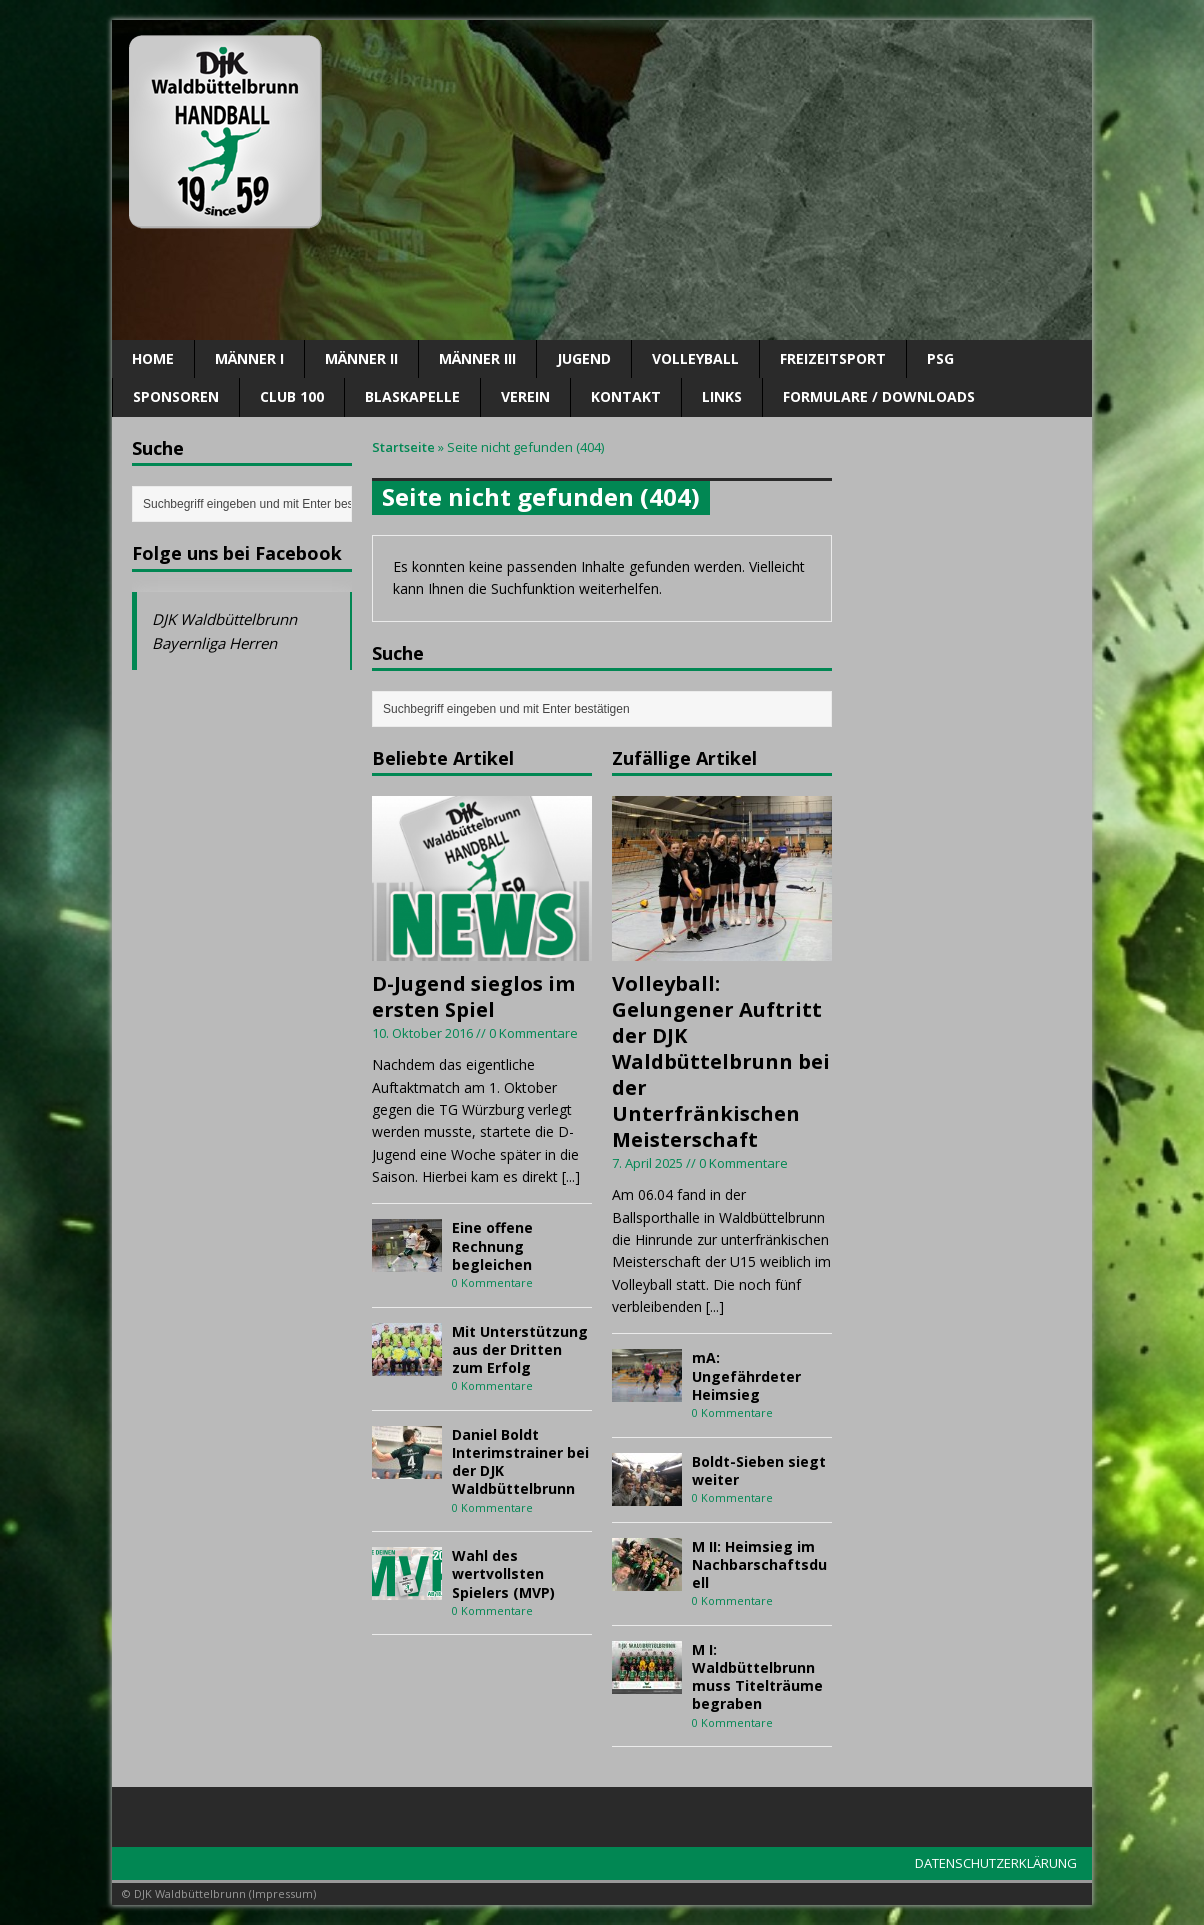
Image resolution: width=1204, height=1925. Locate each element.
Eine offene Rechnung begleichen (492, 1245)
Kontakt (626, 396)
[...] (571, 1176)
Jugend (584, 358)
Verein (525, 396)
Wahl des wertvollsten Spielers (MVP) (503, 1573)
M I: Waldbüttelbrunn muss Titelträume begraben (757, 1677)
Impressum (282, 1893)
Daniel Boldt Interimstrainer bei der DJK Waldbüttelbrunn (520, 1462)
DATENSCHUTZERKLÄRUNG (996, 1863)
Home (153, 358)
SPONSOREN (176, 396)
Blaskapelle (412, 396)
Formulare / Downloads (879, 396)
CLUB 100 (292, 396)
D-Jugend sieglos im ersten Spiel (473, 996)
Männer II (361, 358)
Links (722, 396)
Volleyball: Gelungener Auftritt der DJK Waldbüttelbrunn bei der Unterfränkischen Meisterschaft (721, 1061)
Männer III (477, 358)
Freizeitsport (833, 358)
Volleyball (695, 358)
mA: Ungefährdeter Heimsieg (746, 1375)
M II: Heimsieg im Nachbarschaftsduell (759, 1564)
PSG (940, 358)
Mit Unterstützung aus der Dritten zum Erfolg (520, 1349)
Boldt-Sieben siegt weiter (759, 1470)
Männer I (249, 358)
